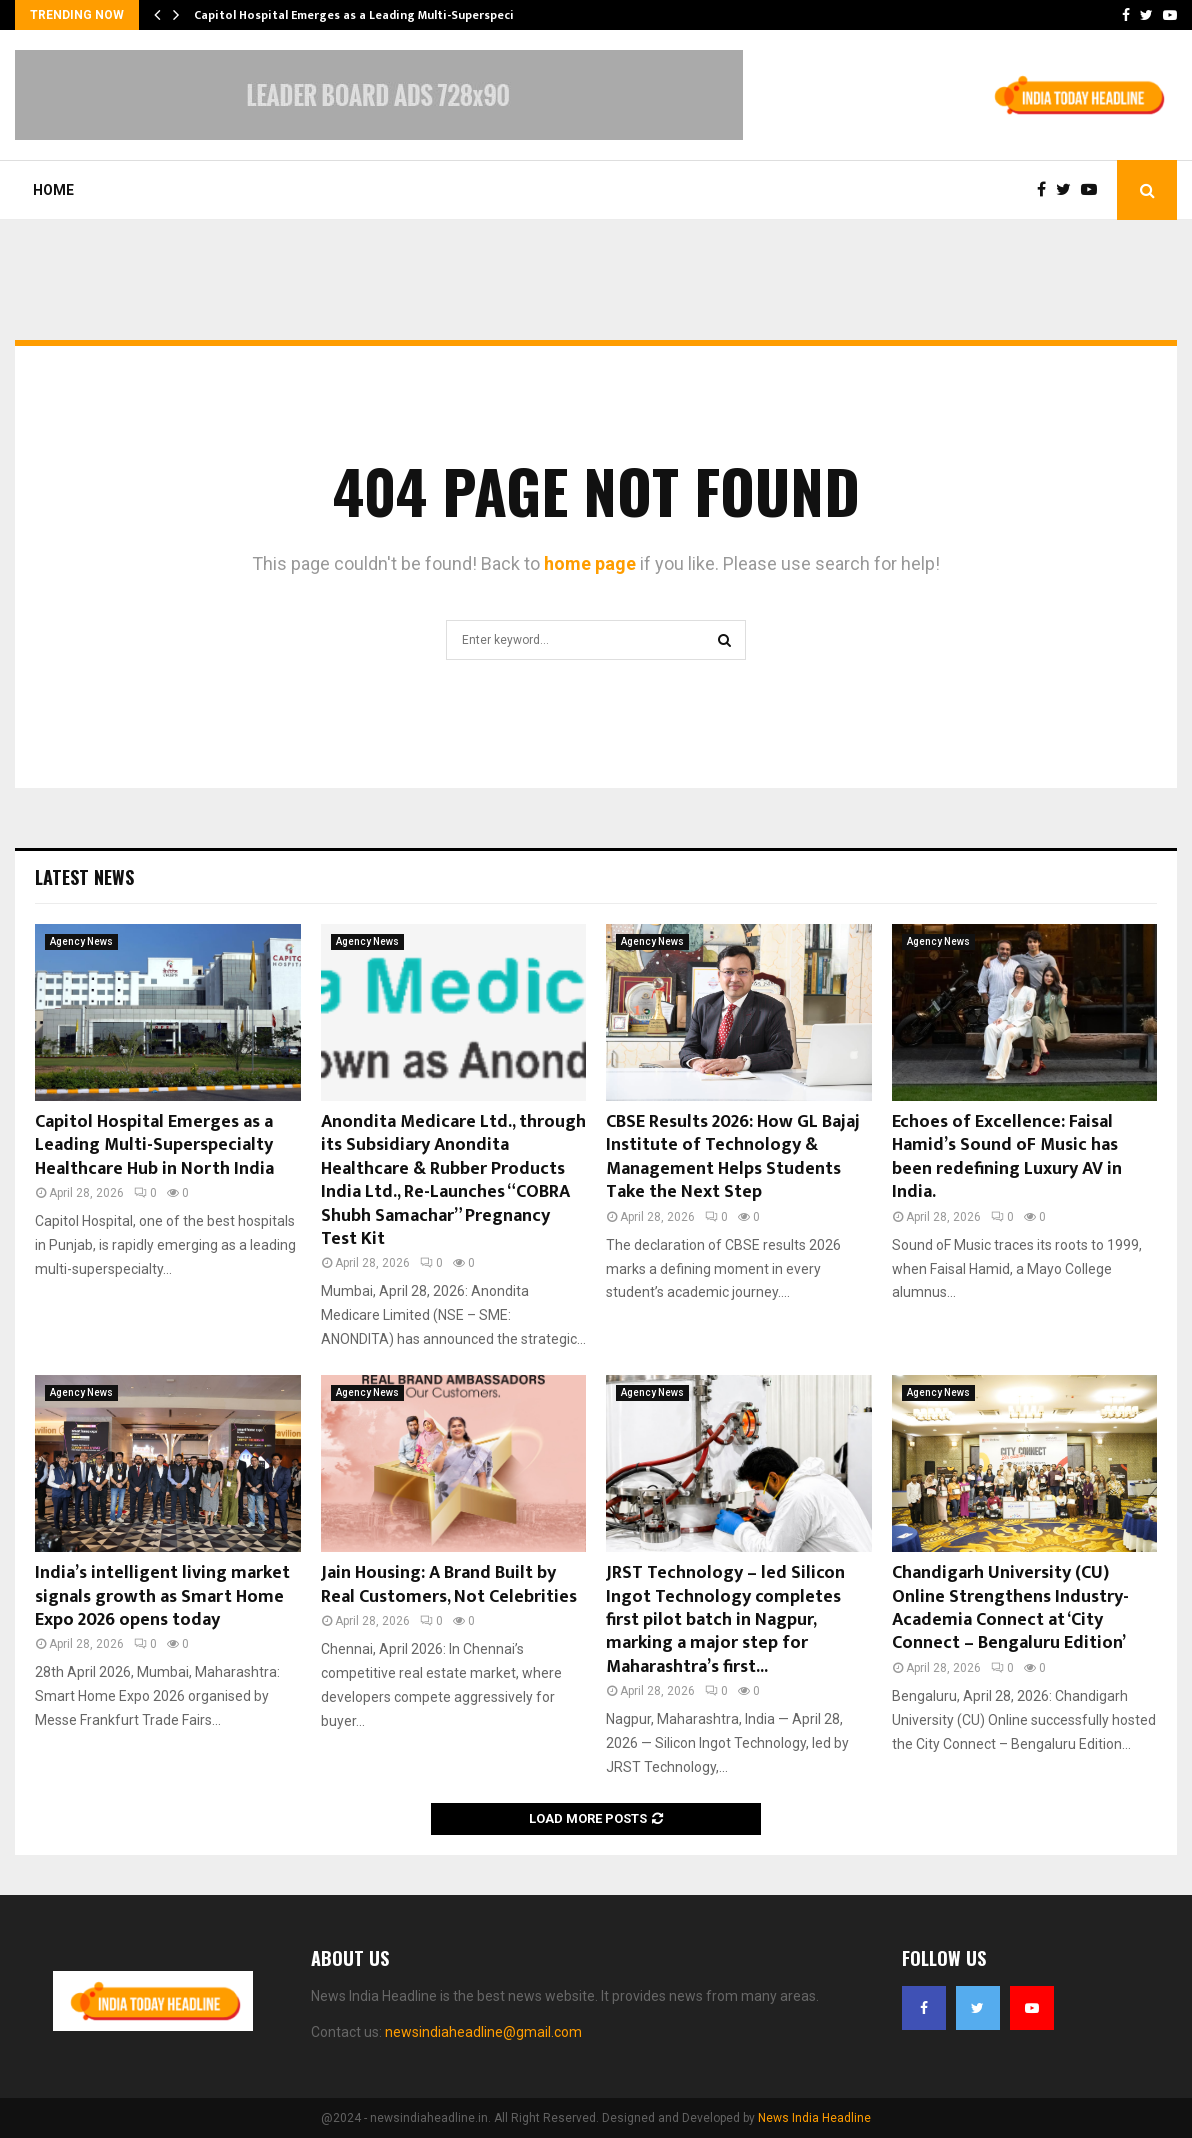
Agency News (81, 941)
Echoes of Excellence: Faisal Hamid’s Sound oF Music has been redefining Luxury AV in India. (1007, 1157)
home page (590, 563)
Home (53, 190)
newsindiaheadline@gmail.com (483, 2032)
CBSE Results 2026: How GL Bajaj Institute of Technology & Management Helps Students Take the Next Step (733, 1157)
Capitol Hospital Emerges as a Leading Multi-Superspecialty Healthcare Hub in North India (154, 1145)
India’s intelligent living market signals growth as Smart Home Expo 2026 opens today (162, 1596)
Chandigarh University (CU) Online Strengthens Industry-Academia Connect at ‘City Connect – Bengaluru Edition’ (1010, 1608)
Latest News (84, 877)
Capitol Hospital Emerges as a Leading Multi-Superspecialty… (370, 15)
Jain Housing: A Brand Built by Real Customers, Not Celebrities (449, 1584)
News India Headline (814, 2118)
